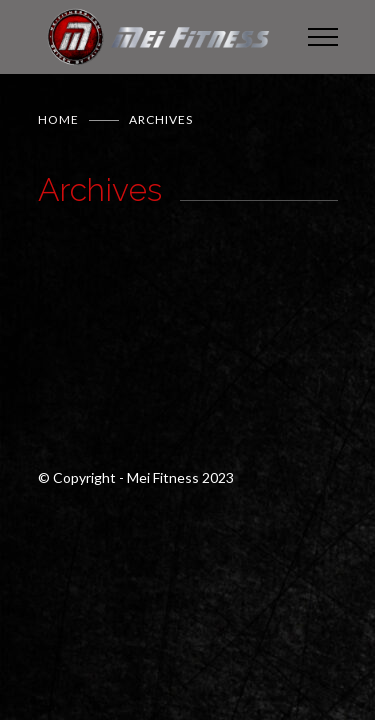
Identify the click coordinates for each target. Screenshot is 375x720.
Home (58, 119)
